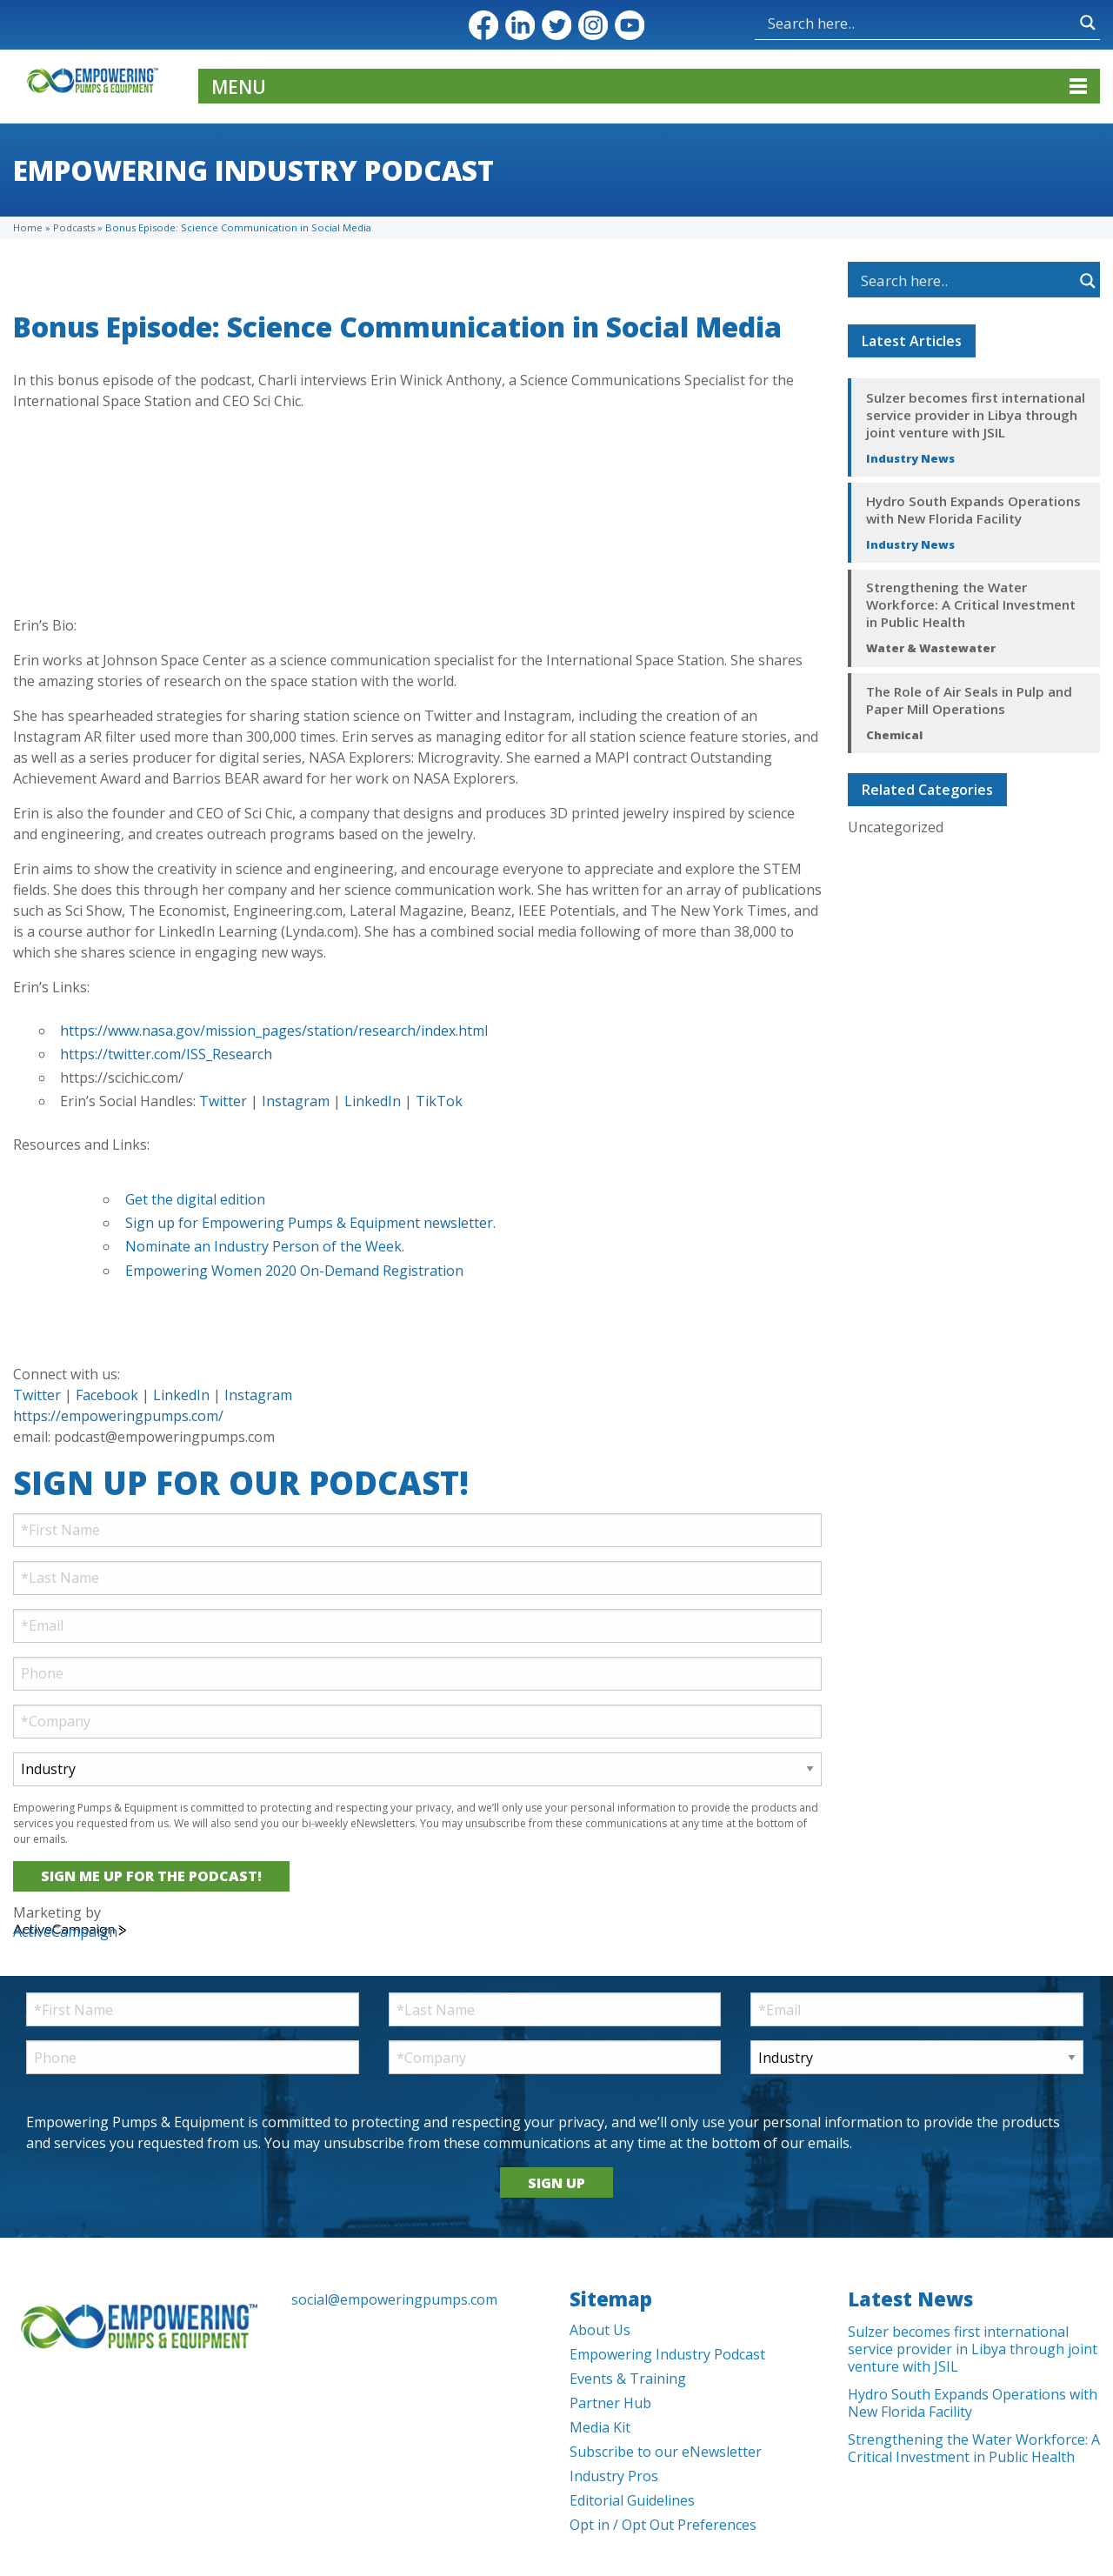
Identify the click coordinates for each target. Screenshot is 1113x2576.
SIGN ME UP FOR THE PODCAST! (151, 1875)
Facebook (483, 25)
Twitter (556, 25)
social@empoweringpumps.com (394, 2299)
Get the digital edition (195, 1199)
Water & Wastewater (931, 648)
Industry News (910, 458)
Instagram (593, 25)
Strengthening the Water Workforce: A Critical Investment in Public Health (971, 604)
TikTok (439, 1101)
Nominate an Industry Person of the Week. (264, 1246)
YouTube (629, 25)
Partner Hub (610, 2402)
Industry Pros (614, 2476)
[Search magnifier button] (1088, 22)
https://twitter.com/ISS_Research (166, 1054)
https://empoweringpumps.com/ (118, 1415)
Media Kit (600, 2427)
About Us (600, 2329)
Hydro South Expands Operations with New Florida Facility (973, 509)
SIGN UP (556, 2182)
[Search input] (919, 22)
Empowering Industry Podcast (667, 2354)
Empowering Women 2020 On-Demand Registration (294, 1270)
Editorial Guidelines (632, 2500)
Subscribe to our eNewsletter (666, 2451)
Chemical (894, 735)
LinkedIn (520, 25)
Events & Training (628, 2378)
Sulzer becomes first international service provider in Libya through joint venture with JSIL (975, 415)
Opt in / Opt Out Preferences (663, 2524)
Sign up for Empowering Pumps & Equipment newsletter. (312, 1222)
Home (28, 227)
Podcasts (74, 227)
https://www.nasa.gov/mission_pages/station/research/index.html (274, 1030)
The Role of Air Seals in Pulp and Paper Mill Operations (969, 700)
